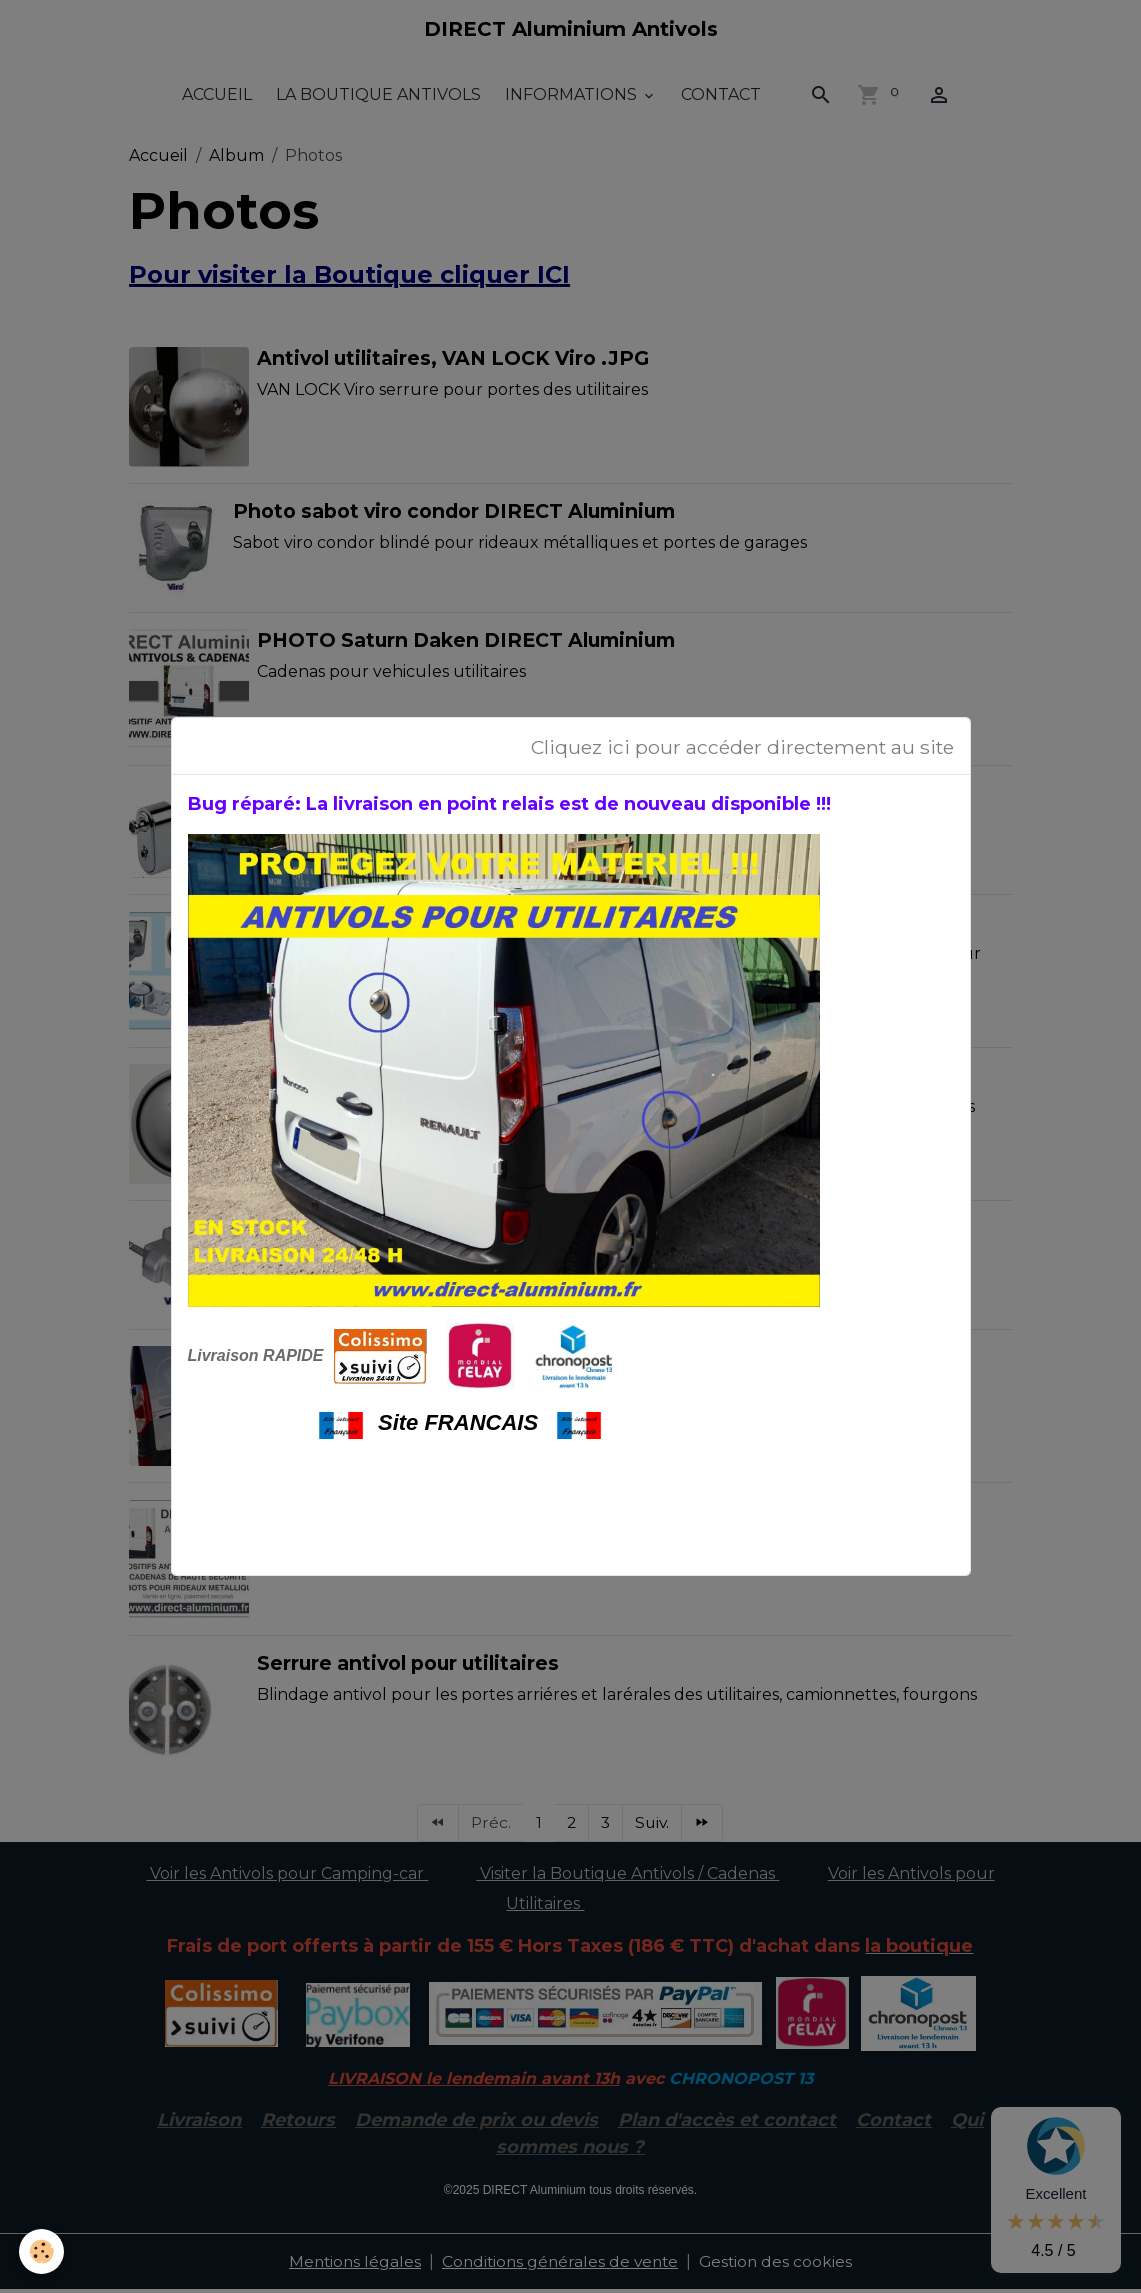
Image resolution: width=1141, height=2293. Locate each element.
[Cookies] (42, 2251)
